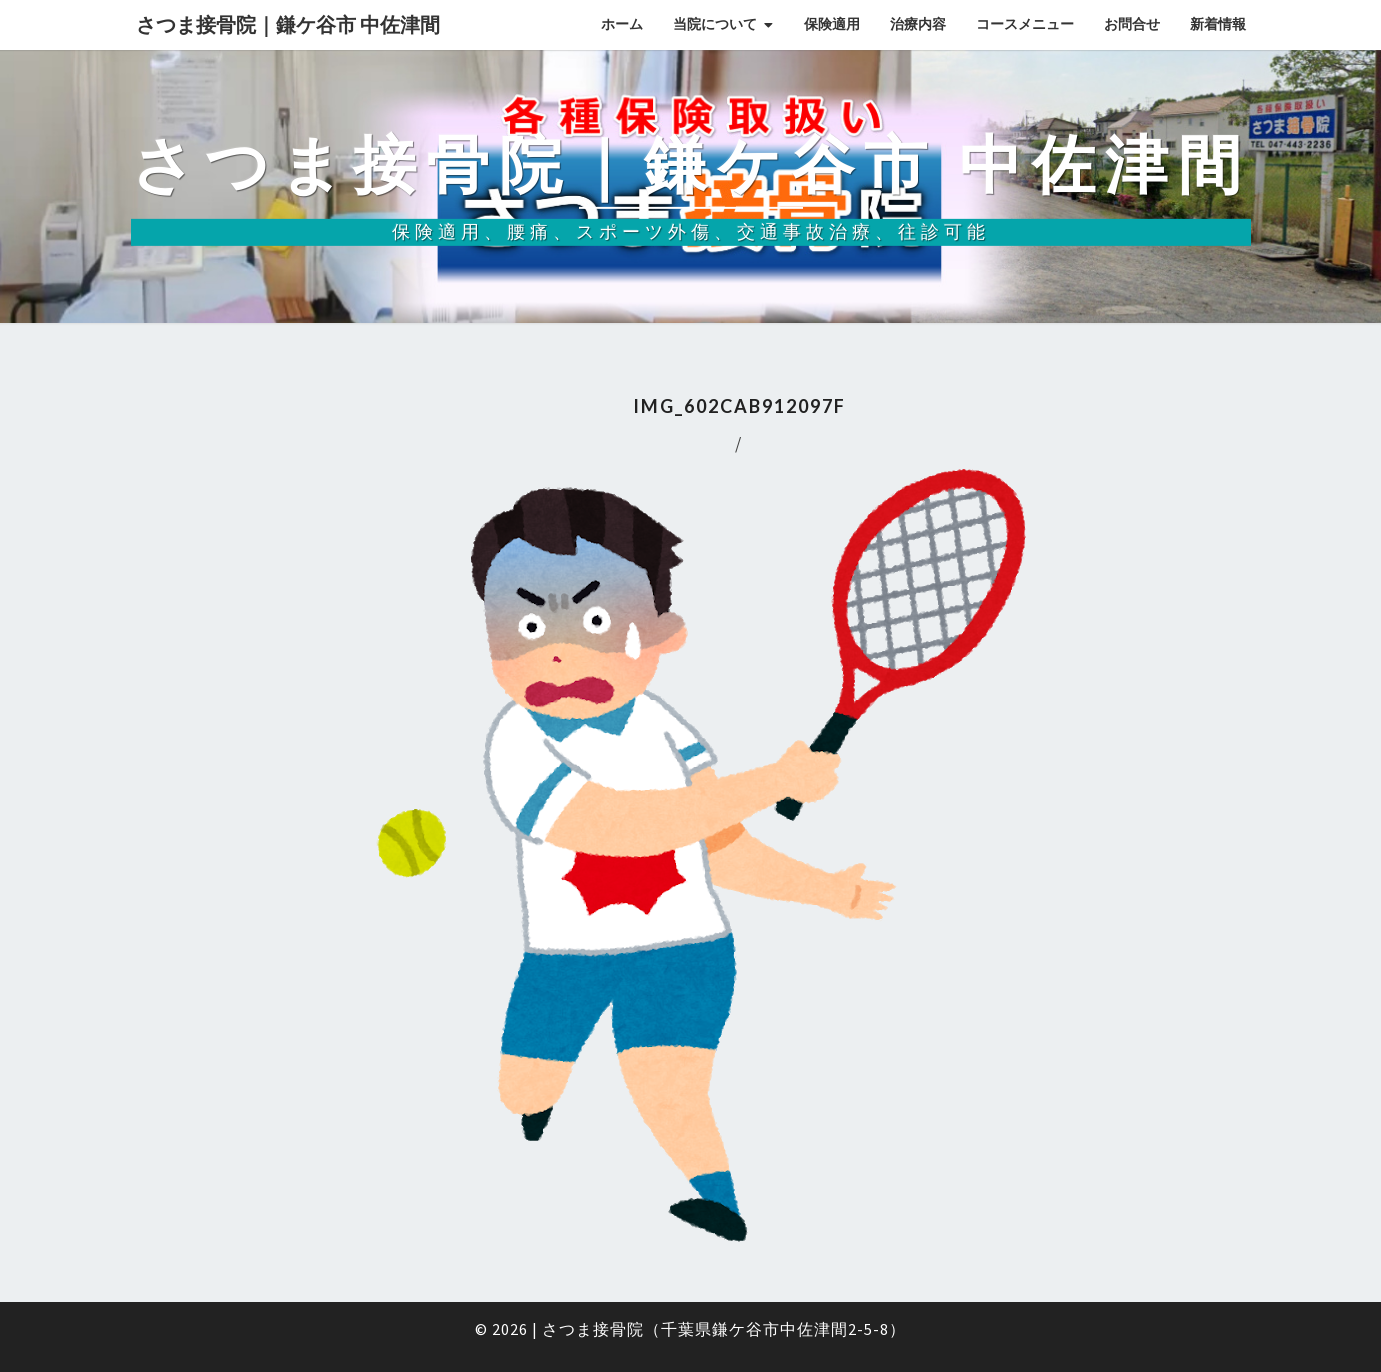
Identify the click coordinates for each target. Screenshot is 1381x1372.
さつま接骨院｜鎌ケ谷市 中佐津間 (288, 24)
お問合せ (1132, 24)
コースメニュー (1025, 24)
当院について (715, 24)
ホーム (622, 24)
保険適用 (832, 24)
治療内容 (918, 24)
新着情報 (1218, 24)
